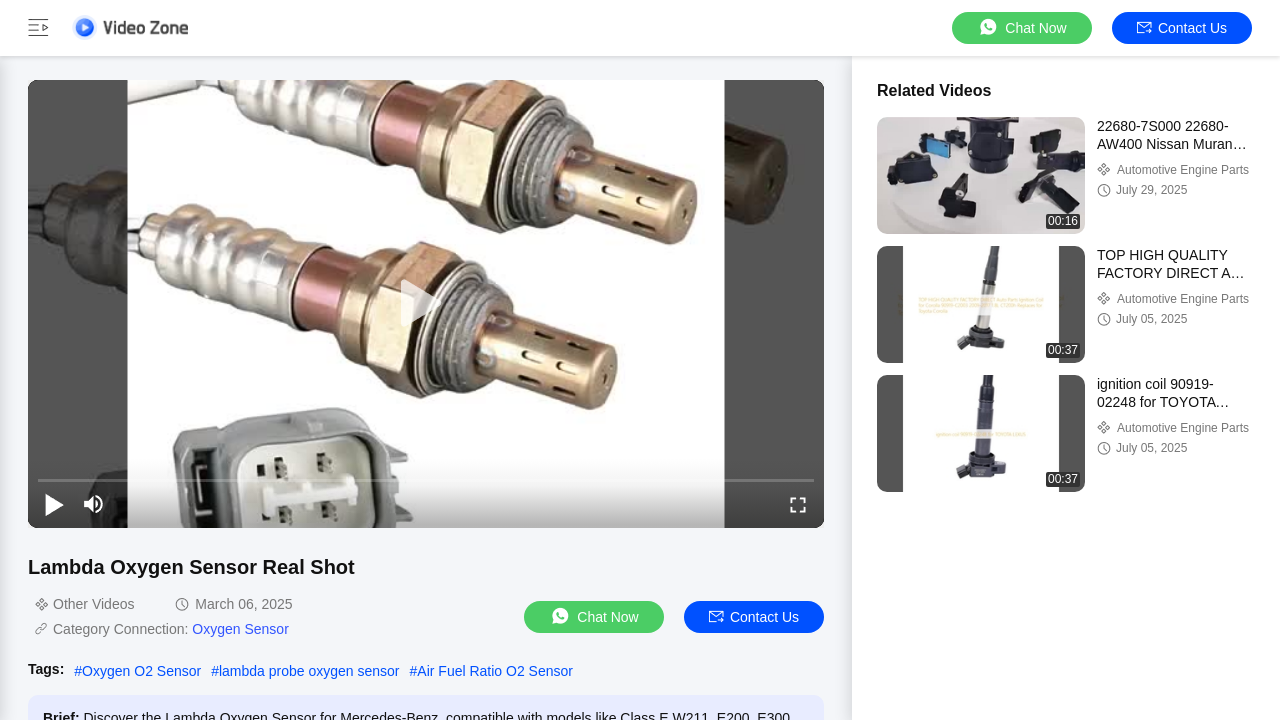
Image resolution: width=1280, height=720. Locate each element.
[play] (426, 304)
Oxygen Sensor (240, 629)
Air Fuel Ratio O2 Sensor (495, 671)
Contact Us (1182, 28)
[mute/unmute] (94, 504)
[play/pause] (54, 504)
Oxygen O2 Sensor (141, 671)
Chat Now (1021, 27)
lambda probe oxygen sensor (309, 671)
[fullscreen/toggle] (798, 504)
